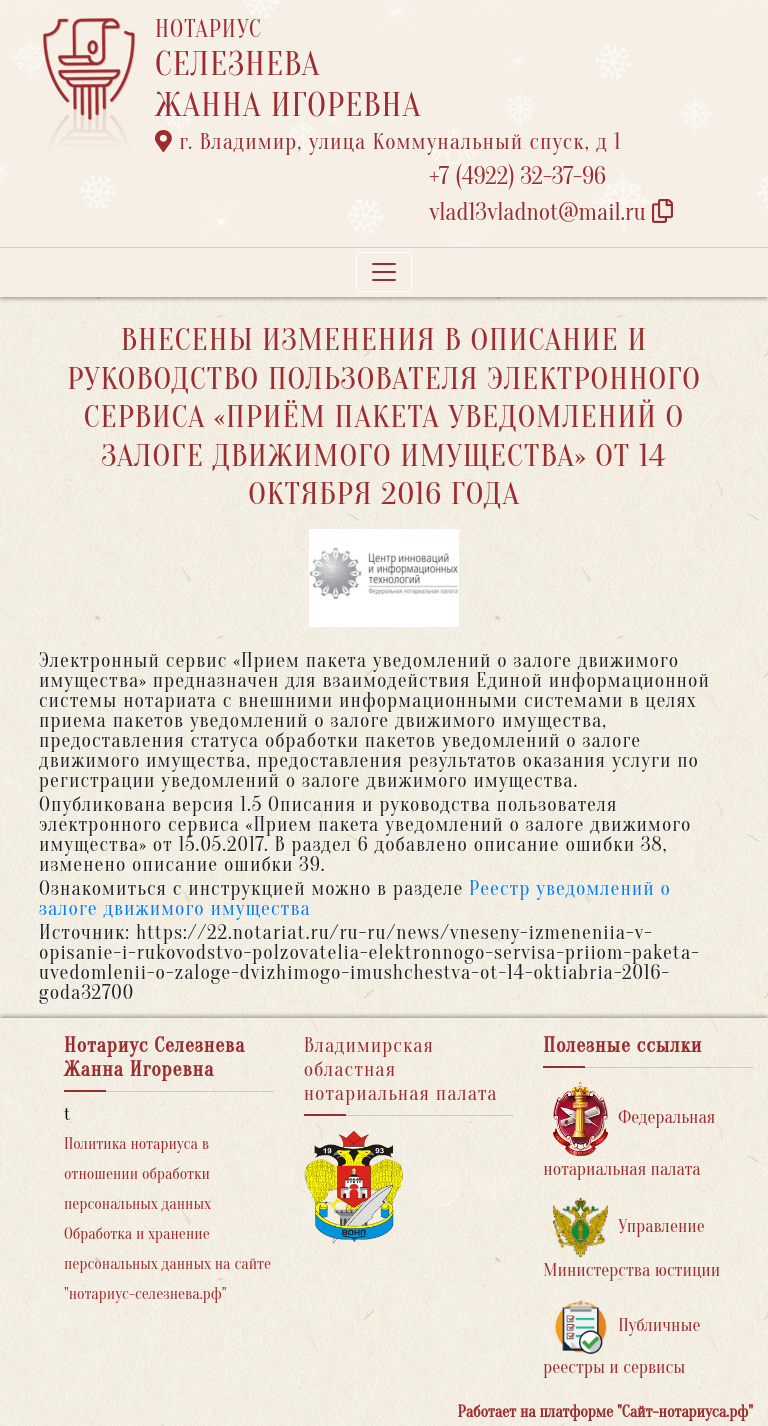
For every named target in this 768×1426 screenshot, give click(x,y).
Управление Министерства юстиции (631, 1239)
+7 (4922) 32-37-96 (517, 176)
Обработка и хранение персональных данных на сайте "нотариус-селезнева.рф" (167, 1264)
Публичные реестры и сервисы (621, 1338)
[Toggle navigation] (384, 272)
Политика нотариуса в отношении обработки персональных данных (137, 1174)
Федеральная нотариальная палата (629, 1130)
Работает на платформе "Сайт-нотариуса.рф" (605, 1412)
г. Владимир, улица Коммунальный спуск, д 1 (388, 142)
